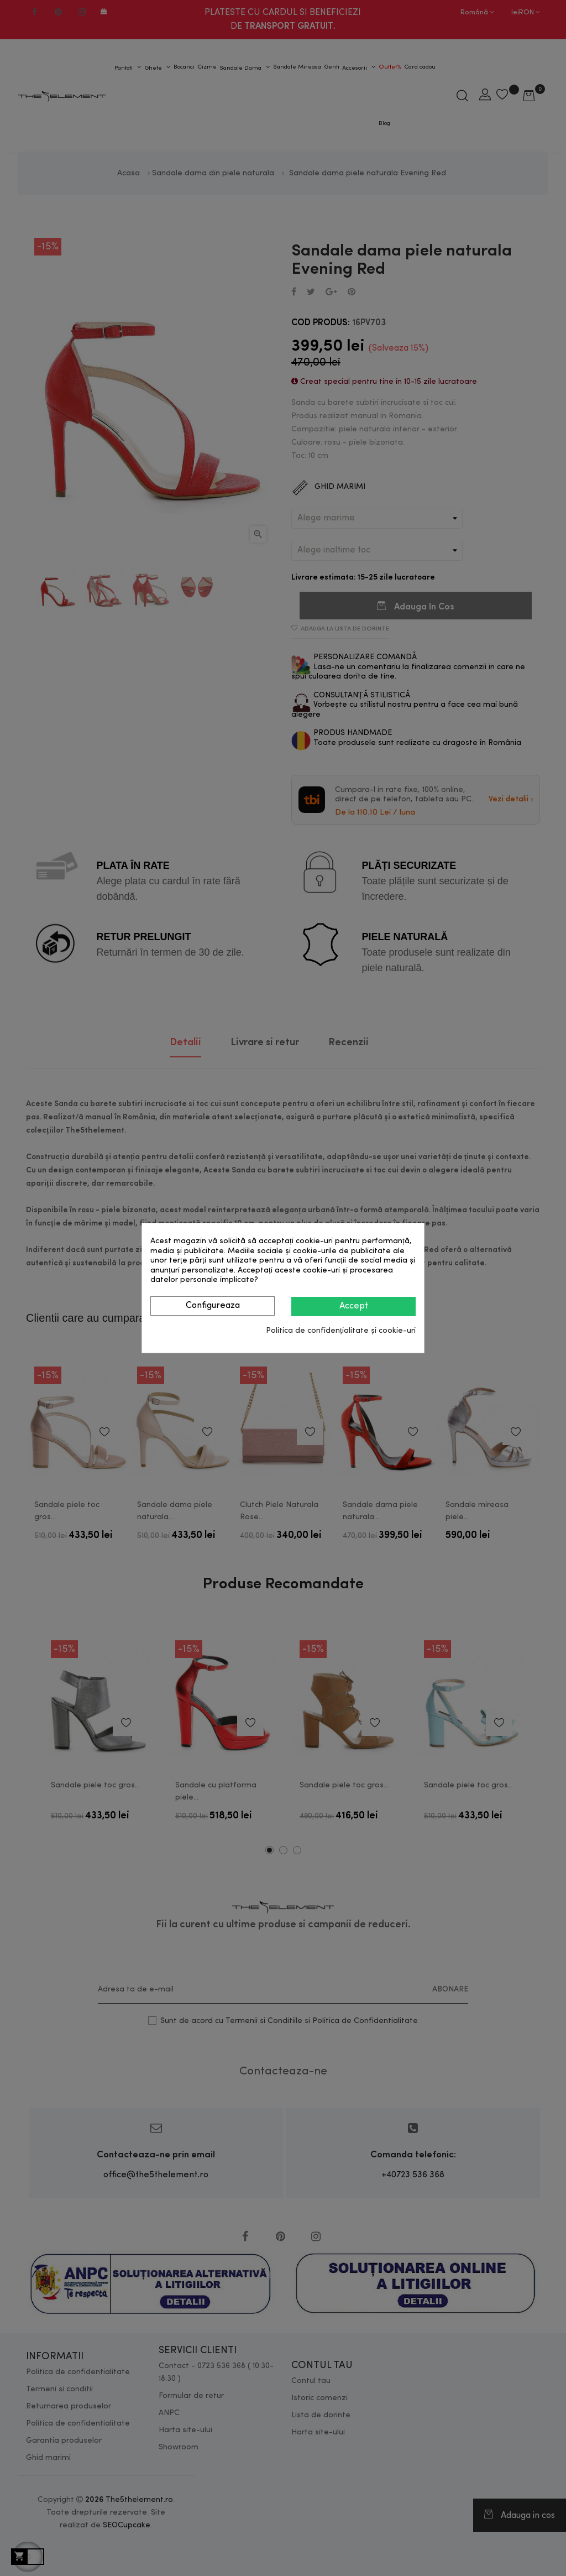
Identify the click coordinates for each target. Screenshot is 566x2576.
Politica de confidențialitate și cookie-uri (341, 1330)
